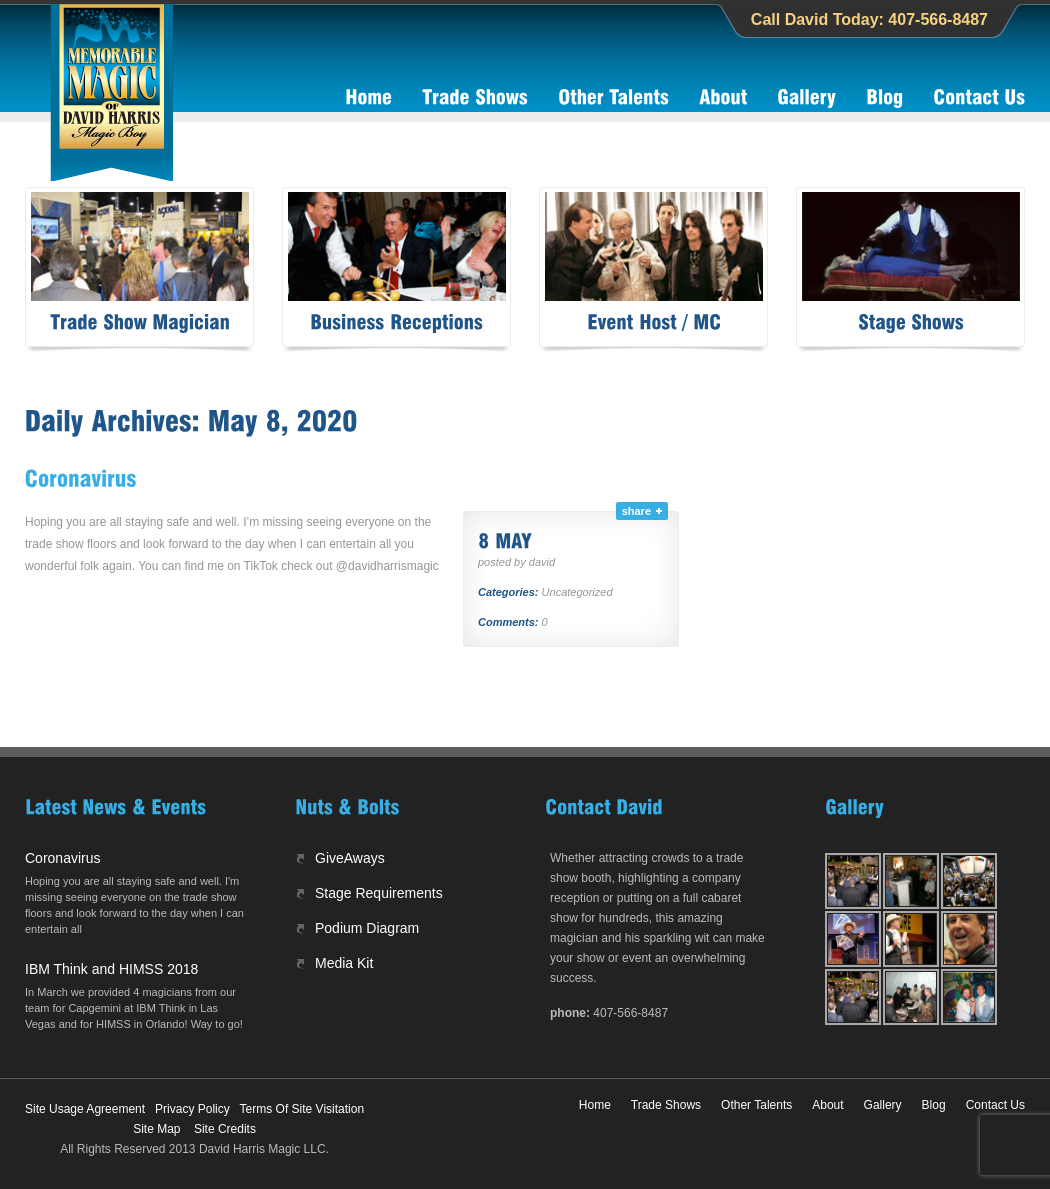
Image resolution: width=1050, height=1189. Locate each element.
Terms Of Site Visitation (302, 1109)
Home (595, 1105)
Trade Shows (666, 1105)
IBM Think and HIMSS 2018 (111, 969)
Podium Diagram (367, 928)
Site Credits (225, 1129)
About (827, 1105)
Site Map (156, 1129)
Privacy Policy (192, 1109)
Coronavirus (62, 858)
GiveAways (350, 858)
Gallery (883, 1105)
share (636, 511)
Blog (934, 1105)
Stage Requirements (379, 893)
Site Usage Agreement (85, 1109)
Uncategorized (577, 592)
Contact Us (995, 1105)
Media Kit (344, 963)
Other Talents (756, 1105)
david (542, 562)
